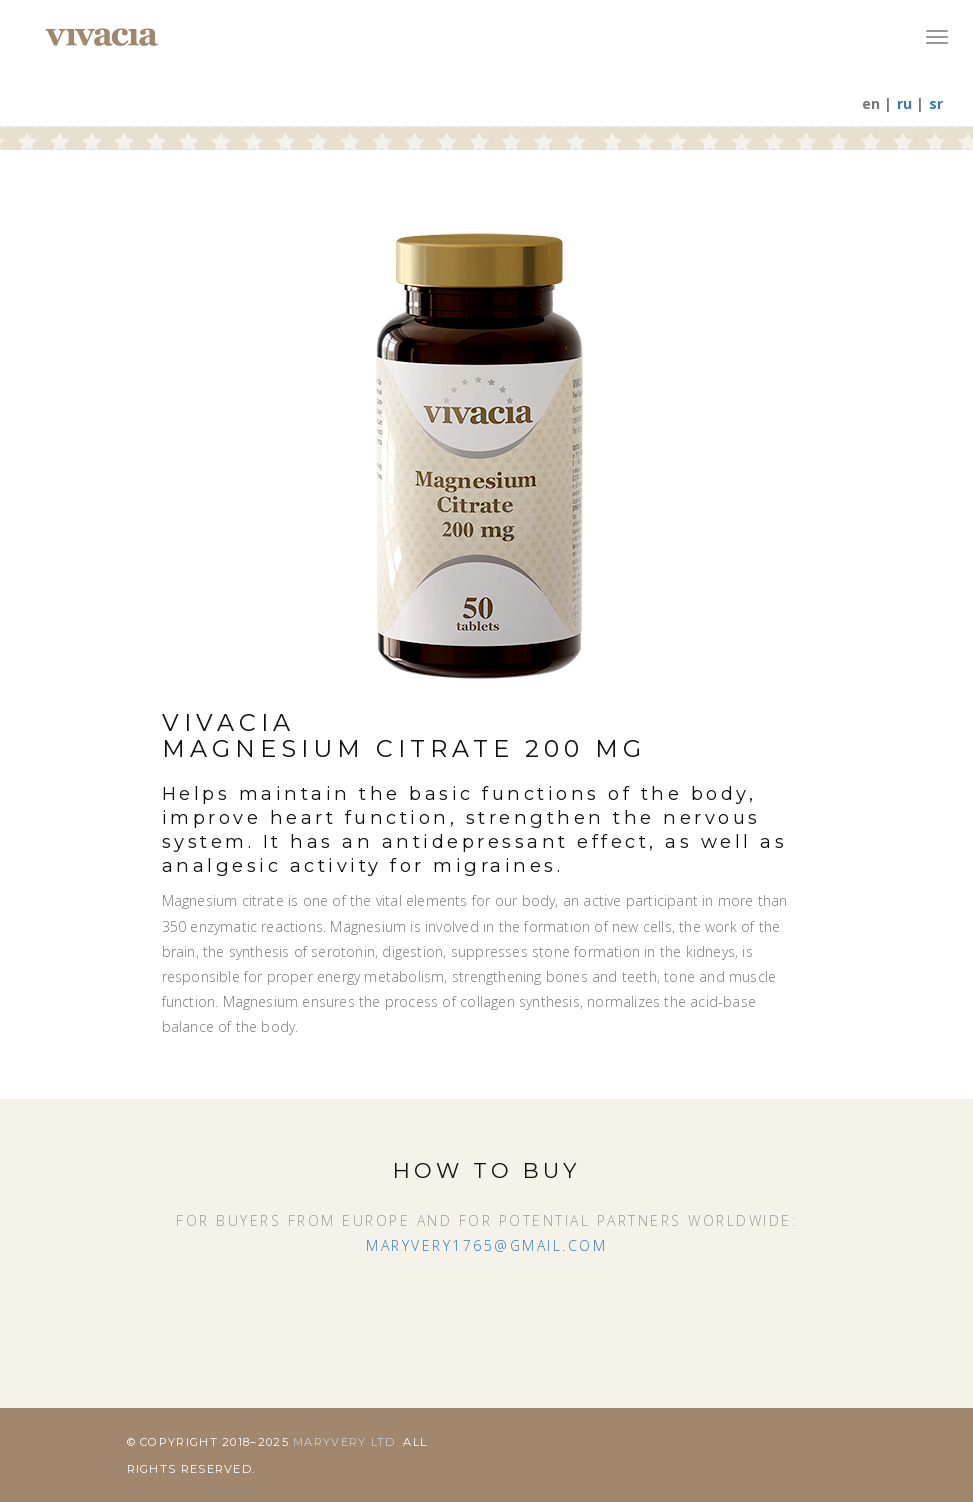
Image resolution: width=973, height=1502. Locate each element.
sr (936, 103)
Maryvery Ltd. (348, 1442)
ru (904, 103)
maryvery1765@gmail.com (486, 1245)
